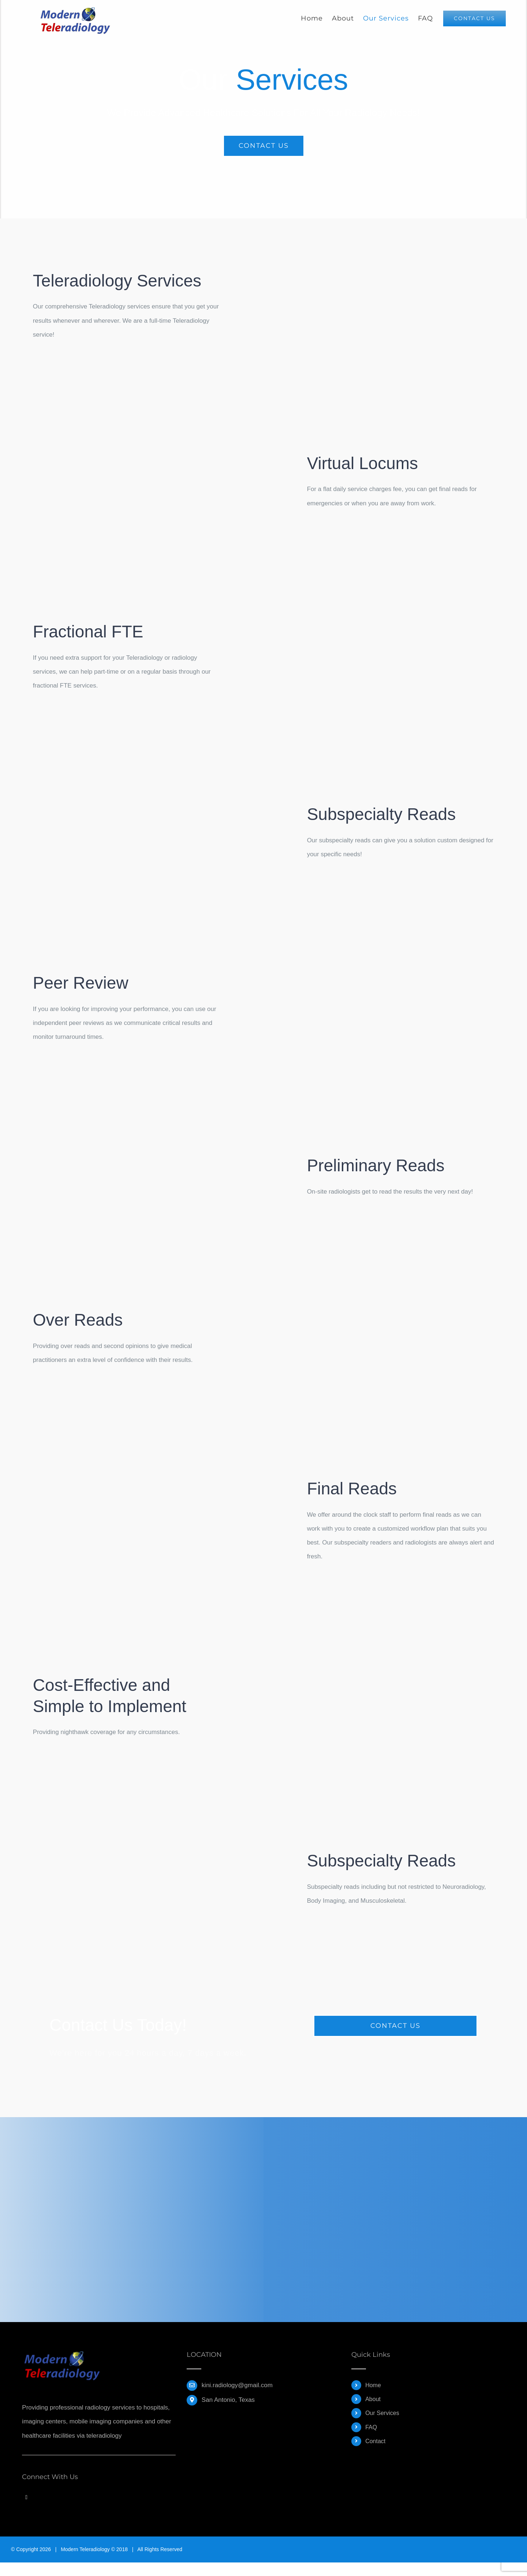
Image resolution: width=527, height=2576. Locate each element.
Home (373, 2385)
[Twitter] (26, 2497)
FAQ (371, 2427)
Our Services (382, 2413)
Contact (375, 2441)
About (373, 2399)
